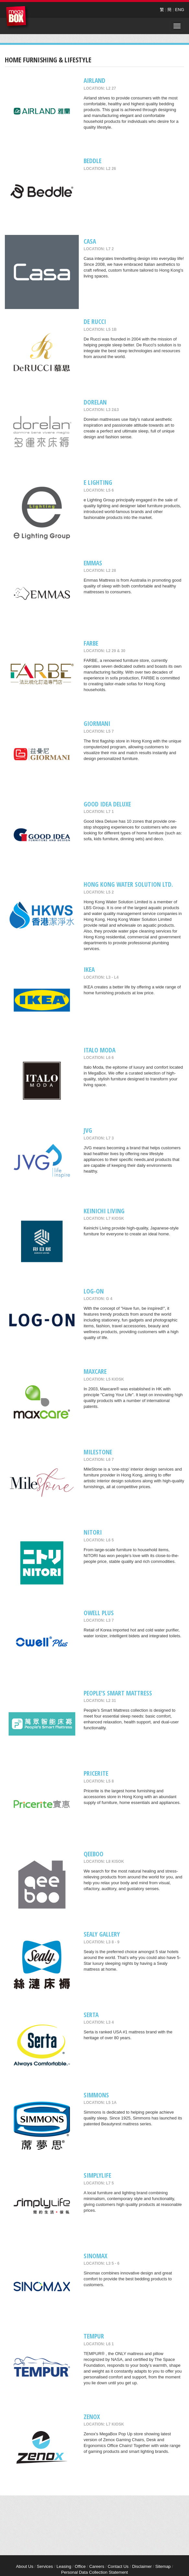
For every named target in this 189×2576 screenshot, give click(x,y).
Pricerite (96, 1773)
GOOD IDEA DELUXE (107, 804)
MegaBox (18, 18)
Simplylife (97, 2175)
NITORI (93, 1532)
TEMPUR (94, 2336)
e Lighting (98, 482)
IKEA (89, 969)
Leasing (63, 2566)
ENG (179, 9)
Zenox (92, 2416)
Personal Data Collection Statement (94, 2572)
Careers (96, 2566)
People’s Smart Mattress (118, 1693)
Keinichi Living (104, 1210)
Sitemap (163, 2566)
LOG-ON (94, 1291)
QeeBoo (93, 1853)
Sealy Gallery (102, 1934)
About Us (24, 2566)
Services (45, 2566)
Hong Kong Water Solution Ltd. (128, 884)
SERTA (91, 2014)
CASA (90, 241)
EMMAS (93, 563)
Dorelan (95, 402)
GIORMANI (97, 723)
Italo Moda (99, 1050)
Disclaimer (142, 2566)
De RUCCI (95, 321)
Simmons (96, 2095)
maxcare (95, 1371)
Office (80, 2566)
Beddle (92, 160)
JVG (88, 1130)
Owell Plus (99, 1612)
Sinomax (95, 2255)
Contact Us (118, 2566)
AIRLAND (94, 80)
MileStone (98, 1452)
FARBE (91, 643)
